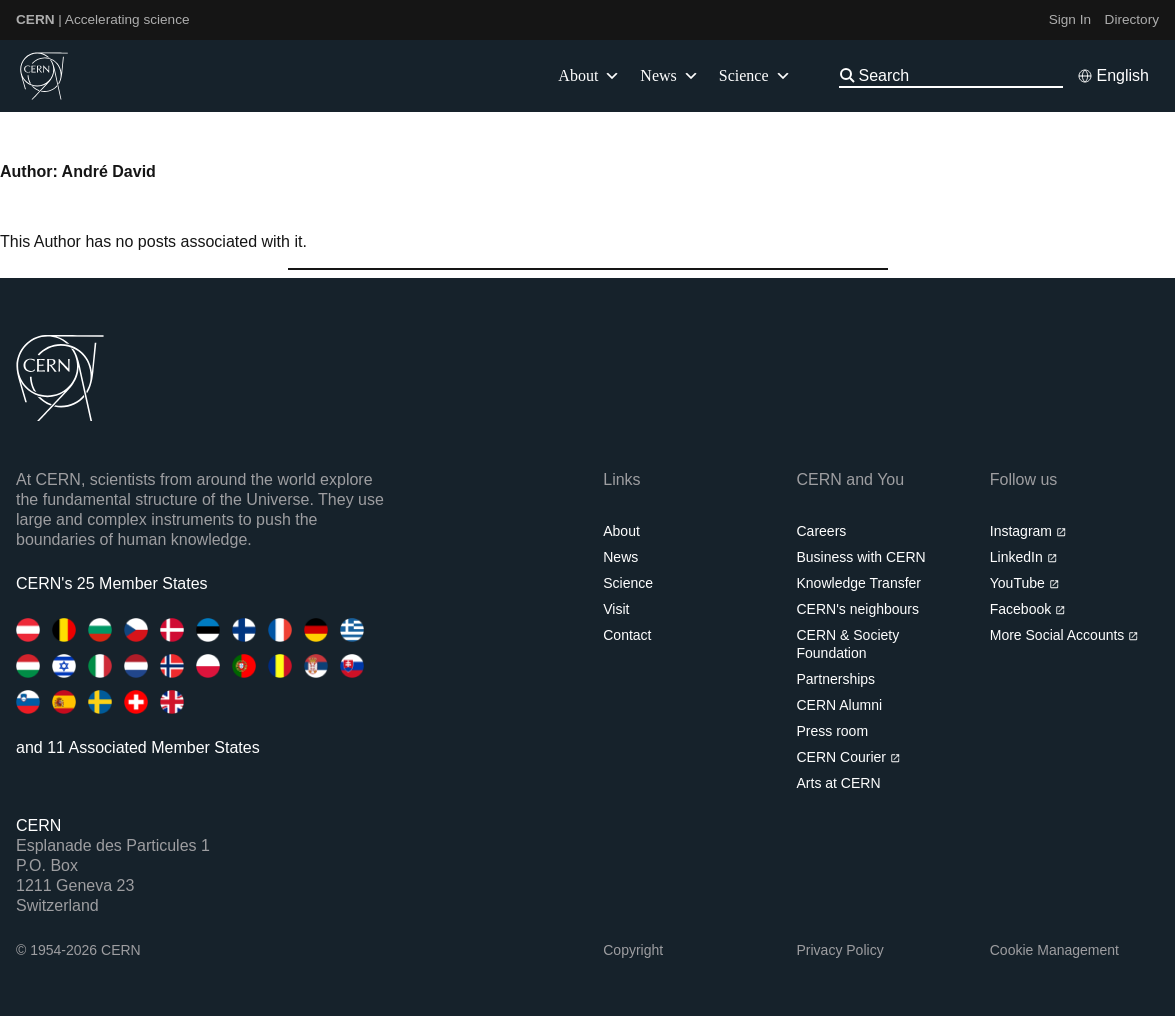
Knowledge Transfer (859, 583)
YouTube (1024, 583)
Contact (627, 635)
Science (755, 76)
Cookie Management (1054, 950)
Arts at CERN (839, 783)
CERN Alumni (840, 705)
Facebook (1028, 609)
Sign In (1070, 19)
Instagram (1028, 531)
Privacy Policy (840, 950)
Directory (1132, 19)
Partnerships (836, 679)
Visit (616, 609)
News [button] (669, 76)
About (621, 531)
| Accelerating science (103, 19)
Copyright (633, 950)
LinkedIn (1023, 557)
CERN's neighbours (858, 609)
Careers (822, 531)
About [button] (589, 76)
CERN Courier (849, 757)
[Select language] (1113, 76)
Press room (833, 731)
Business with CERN (861, 557)
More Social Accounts (1064, 635)
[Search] (959, 75)
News (620, 557)
